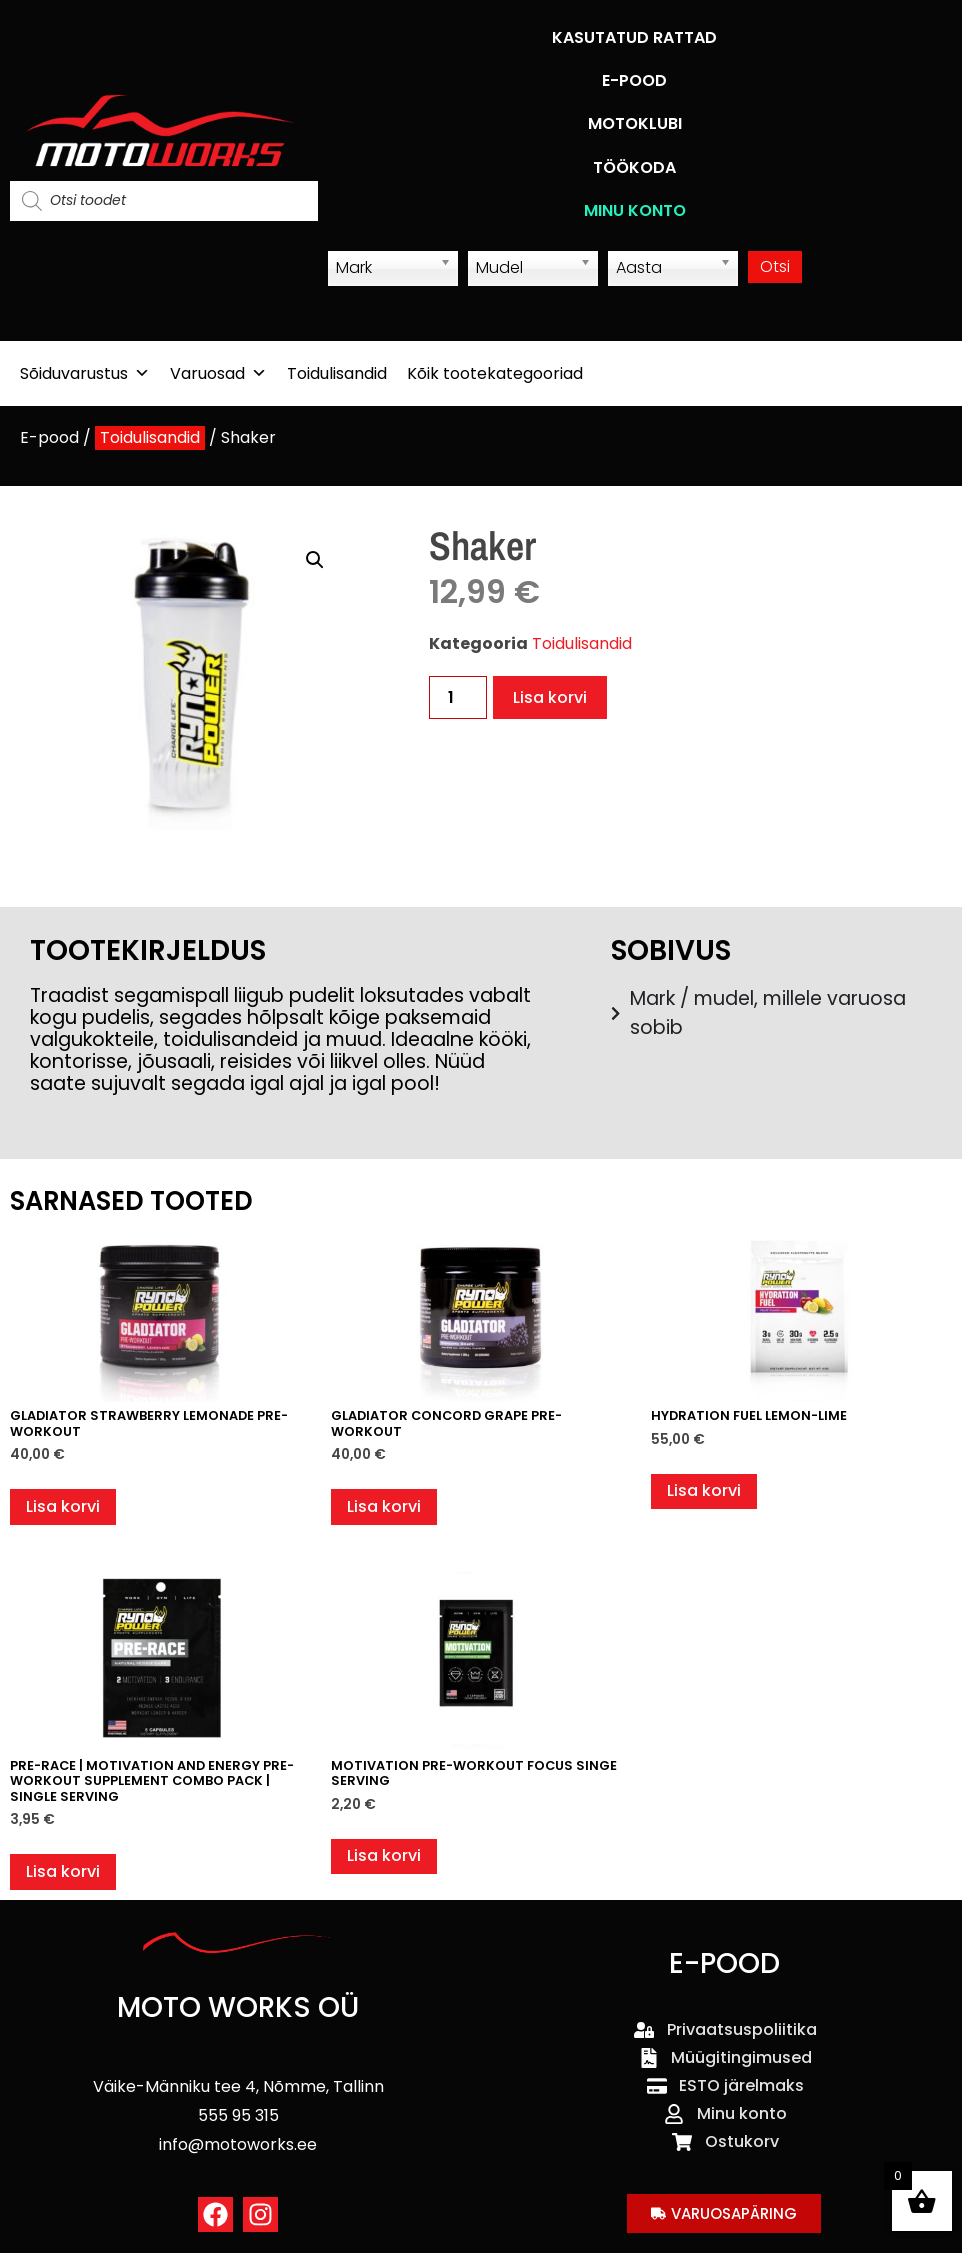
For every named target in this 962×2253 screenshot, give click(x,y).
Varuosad (218, 373)
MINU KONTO (635, 210)
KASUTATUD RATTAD (634, 37)
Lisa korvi (550, 697)
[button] (315, 560)
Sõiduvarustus (85, 373)
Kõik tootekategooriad (495, 373)
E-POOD (634, 80)
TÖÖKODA (634, 167)
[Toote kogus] (458, 697)
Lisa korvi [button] (63, 1506)
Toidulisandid (337, 373)
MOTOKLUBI (635, 123)
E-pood (49, 437)
